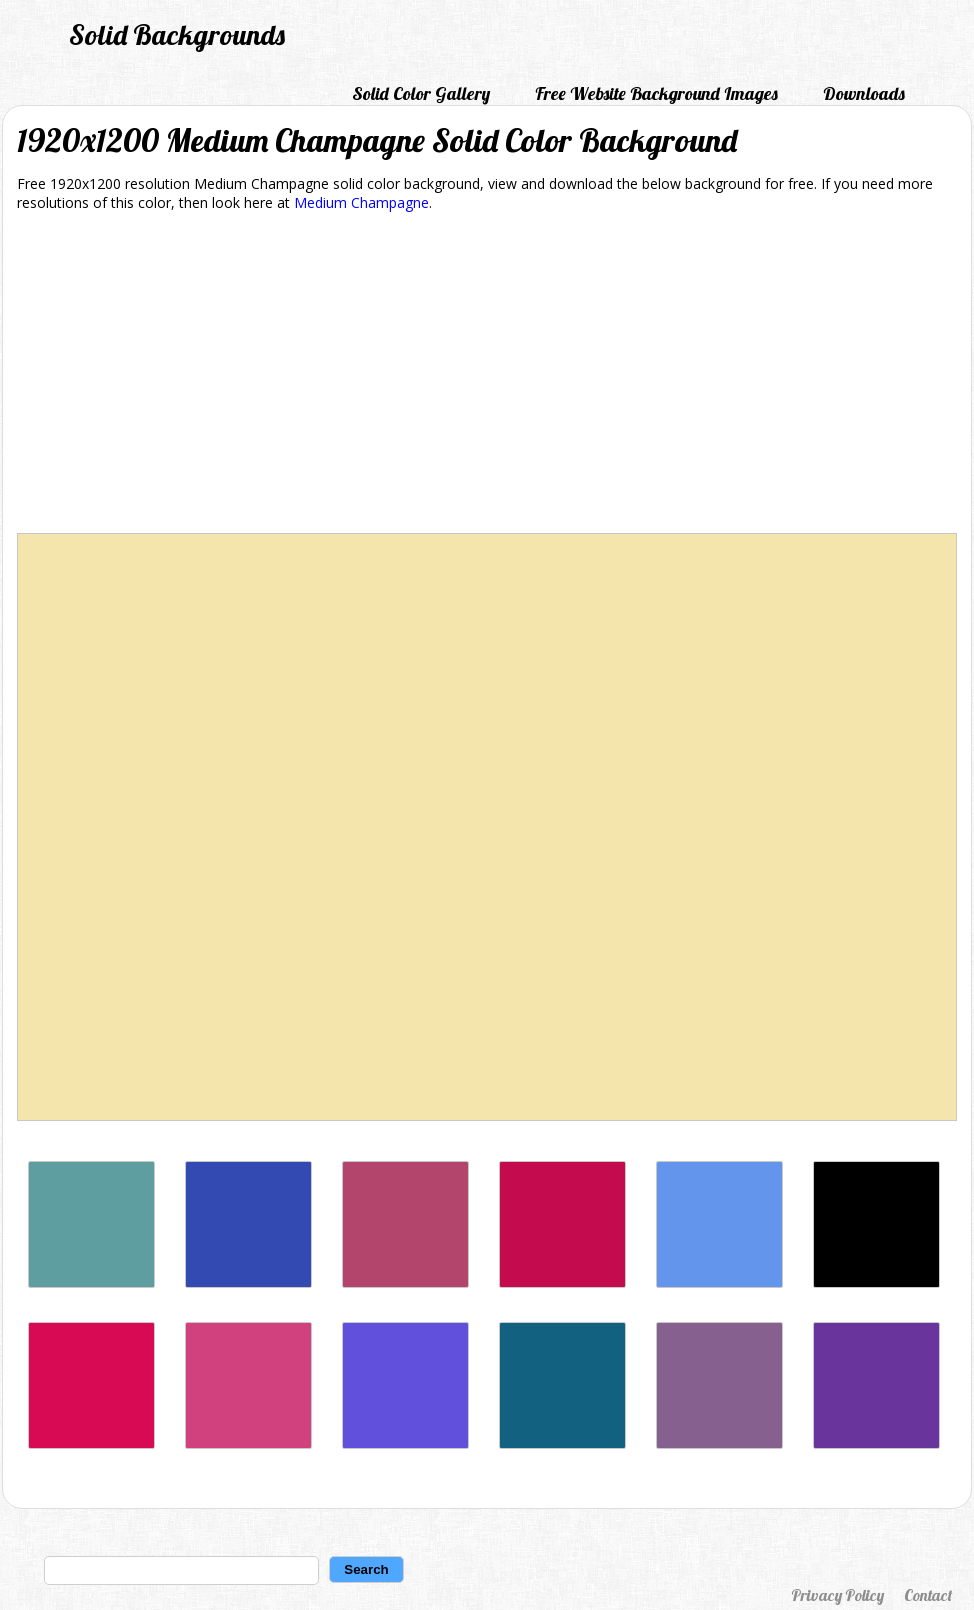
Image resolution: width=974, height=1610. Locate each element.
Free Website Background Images (656, 93)
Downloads (864, 93)
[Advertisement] (487, 376)
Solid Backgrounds (177, 34)
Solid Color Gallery (421, 93)
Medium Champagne (361, 202)
